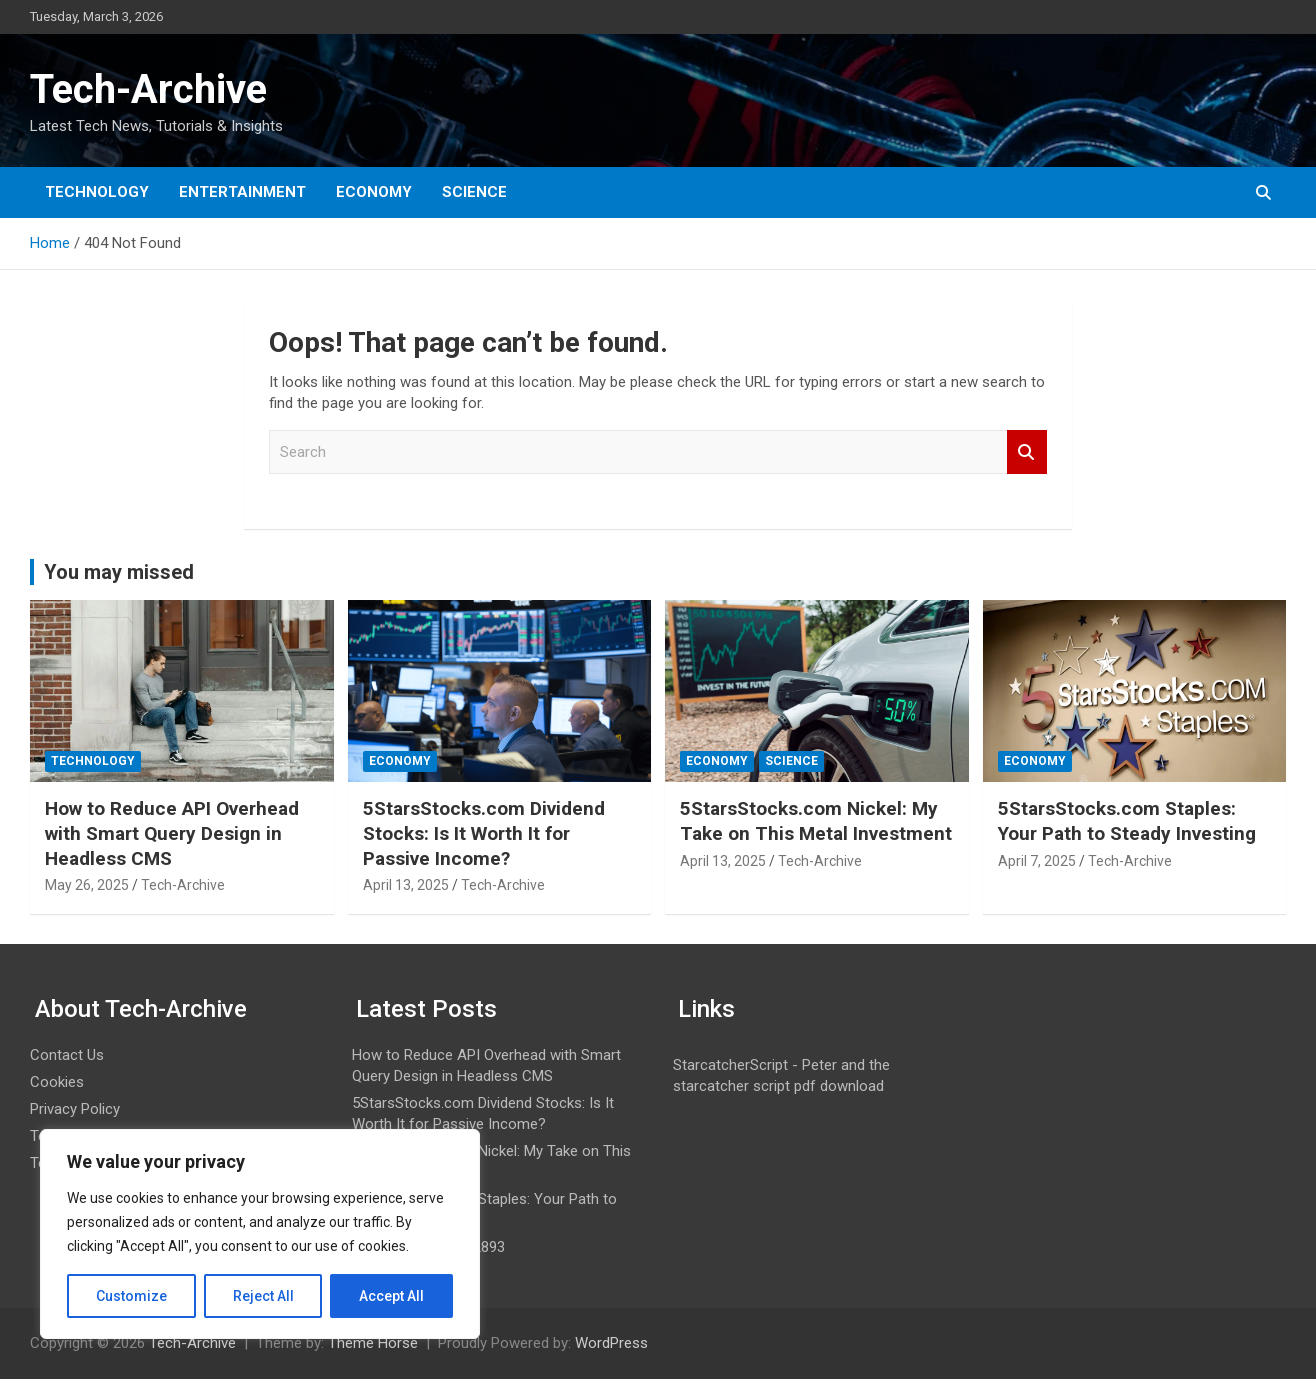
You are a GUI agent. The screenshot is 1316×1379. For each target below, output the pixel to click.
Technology (97, 192)
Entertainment (242, 192)
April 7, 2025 (1037, 861)
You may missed (119, 572)
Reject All (263, 1296)
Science (474, 192)
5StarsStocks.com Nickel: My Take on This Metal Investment (816, 821)
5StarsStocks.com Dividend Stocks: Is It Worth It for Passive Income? (484, 833)
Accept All (391, 1296)
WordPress (611, 1343)
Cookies (57, 1082)
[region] (260, 1234)
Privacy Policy (75, 1109)
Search (1027, 452)
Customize (131, 1296)
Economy (374, 192)
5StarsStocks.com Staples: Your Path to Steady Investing (1127, 821)
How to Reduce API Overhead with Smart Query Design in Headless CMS (172, 833)
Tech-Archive (148, 89)
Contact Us (67, 1055)
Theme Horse (373, 1343)
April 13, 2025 (406, 885)
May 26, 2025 (87, 885)
